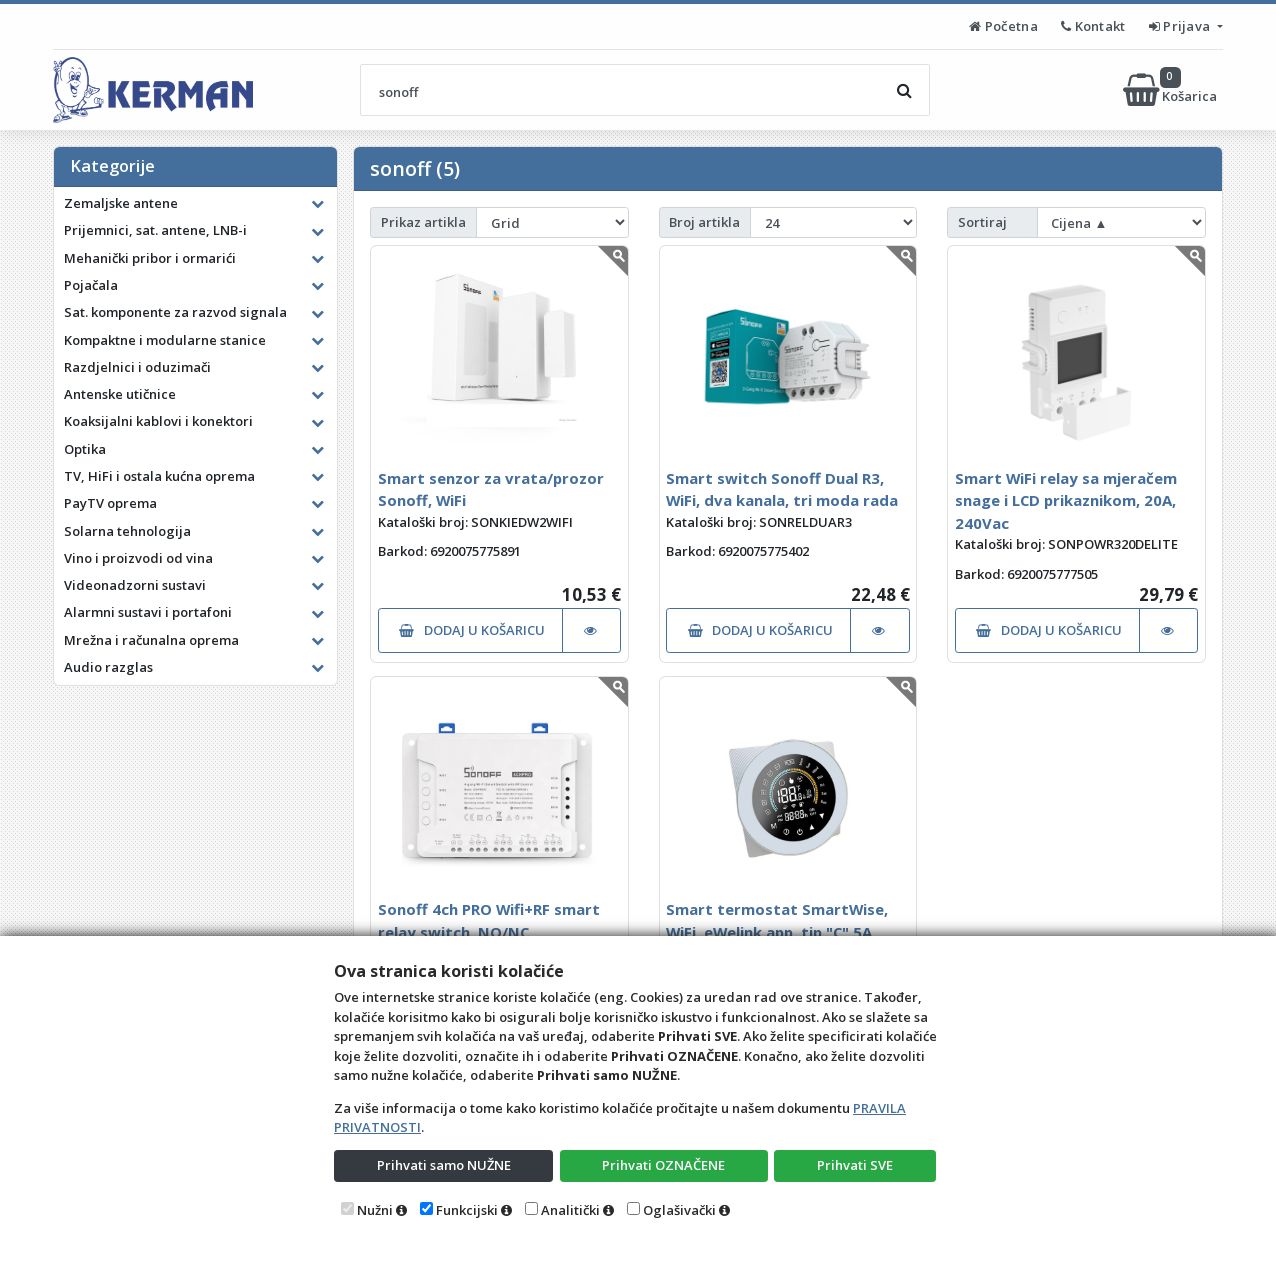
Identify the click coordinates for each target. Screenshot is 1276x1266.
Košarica (1171, 90)
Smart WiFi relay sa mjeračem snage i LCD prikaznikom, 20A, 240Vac (1066, 500)
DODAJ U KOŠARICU (471, 630)
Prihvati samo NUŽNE (444, 1165)
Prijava (1181, 26)
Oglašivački (679, 1210)
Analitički (570, 1210)
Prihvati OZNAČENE (663, 1165)
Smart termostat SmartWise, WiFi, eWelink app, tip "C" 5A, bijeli (777, 931)
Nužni (375, 1210)
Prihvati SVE (855, 1165)
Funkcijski (467, 1210)
